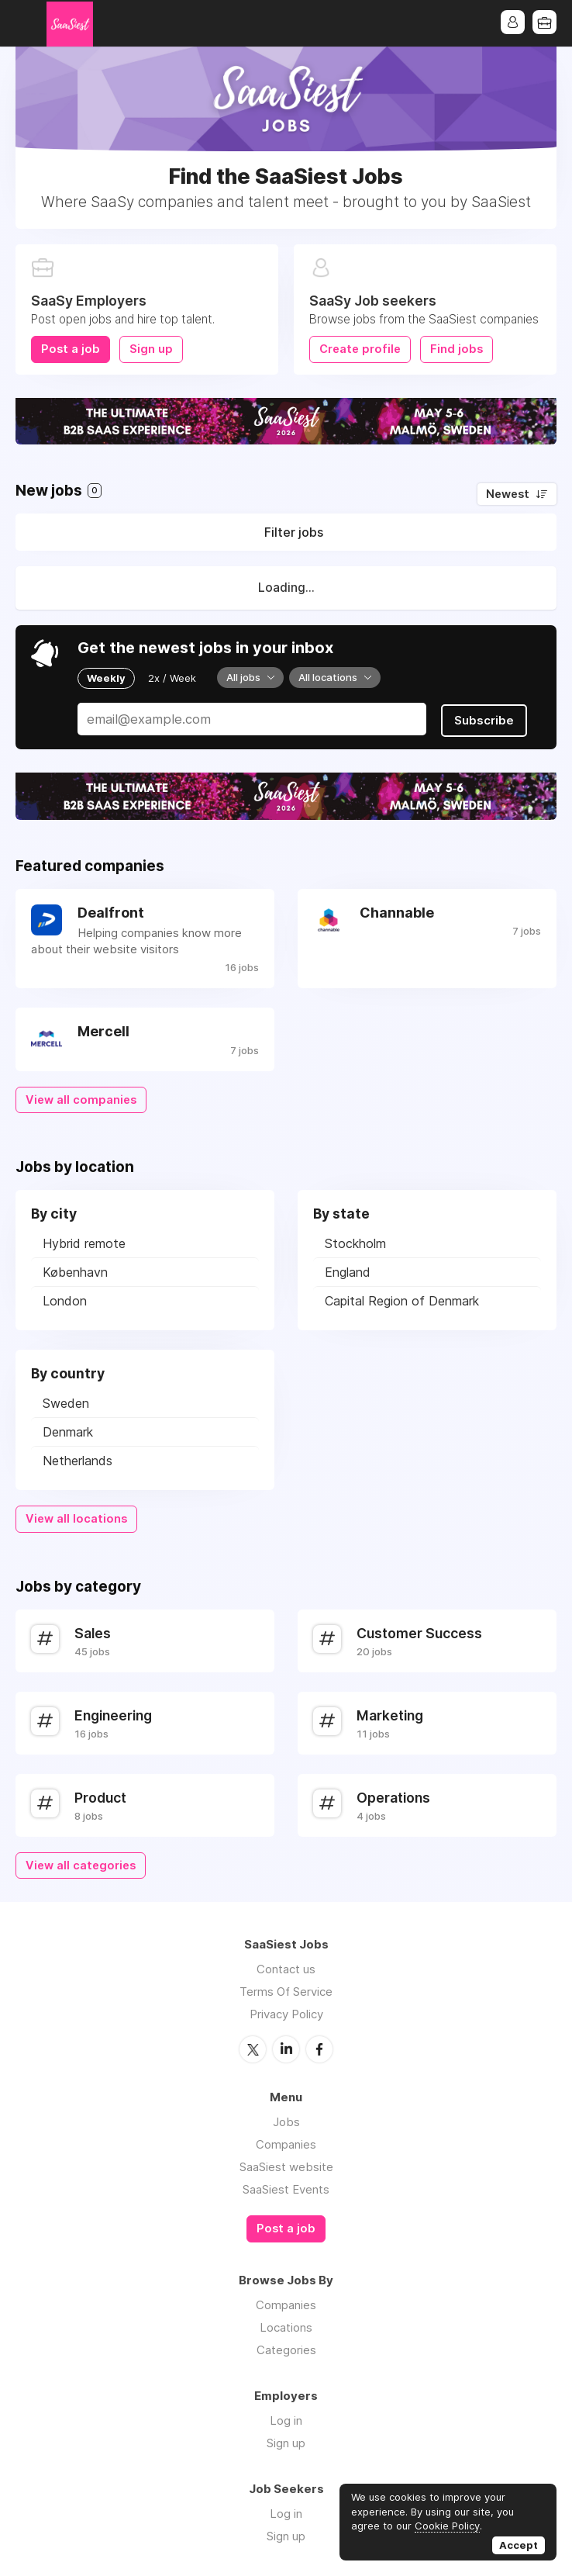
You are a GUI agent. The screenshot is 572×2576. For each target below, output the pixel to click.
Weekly (106, 677)
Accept (518, 2545)
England (347, 1271)
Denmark (68, 1431)
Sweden (66, 1402)
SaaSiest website (286, 2165)
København (75, 1271)
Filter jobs (293, 532)
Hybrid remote (84, 1242)
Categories (286, 2347)
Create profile (360, 349)
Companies (286, 2142)
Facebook (319, 2048)
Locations (286, 2325)
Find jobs (456, 349)
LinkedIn (286, 2048)
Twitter (252, 2048)
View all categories (81, 1864)
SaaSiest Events (286, 2187)
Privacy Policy (286, 2013)
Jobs (286, 2120)
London (65, 1300)
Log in (286, 2418)
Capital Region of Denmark (402, 1300)
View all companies (81, 1098)
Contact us (286, 1968)
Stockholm (355, 1242)
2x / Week (172, 677)
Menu (27, 23)
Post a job (70, 349)
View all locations (76, 1518)
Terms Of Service (286, 1990)
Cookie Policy (447, 2525)
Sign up (151, 349)
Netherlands (77, 1460)
